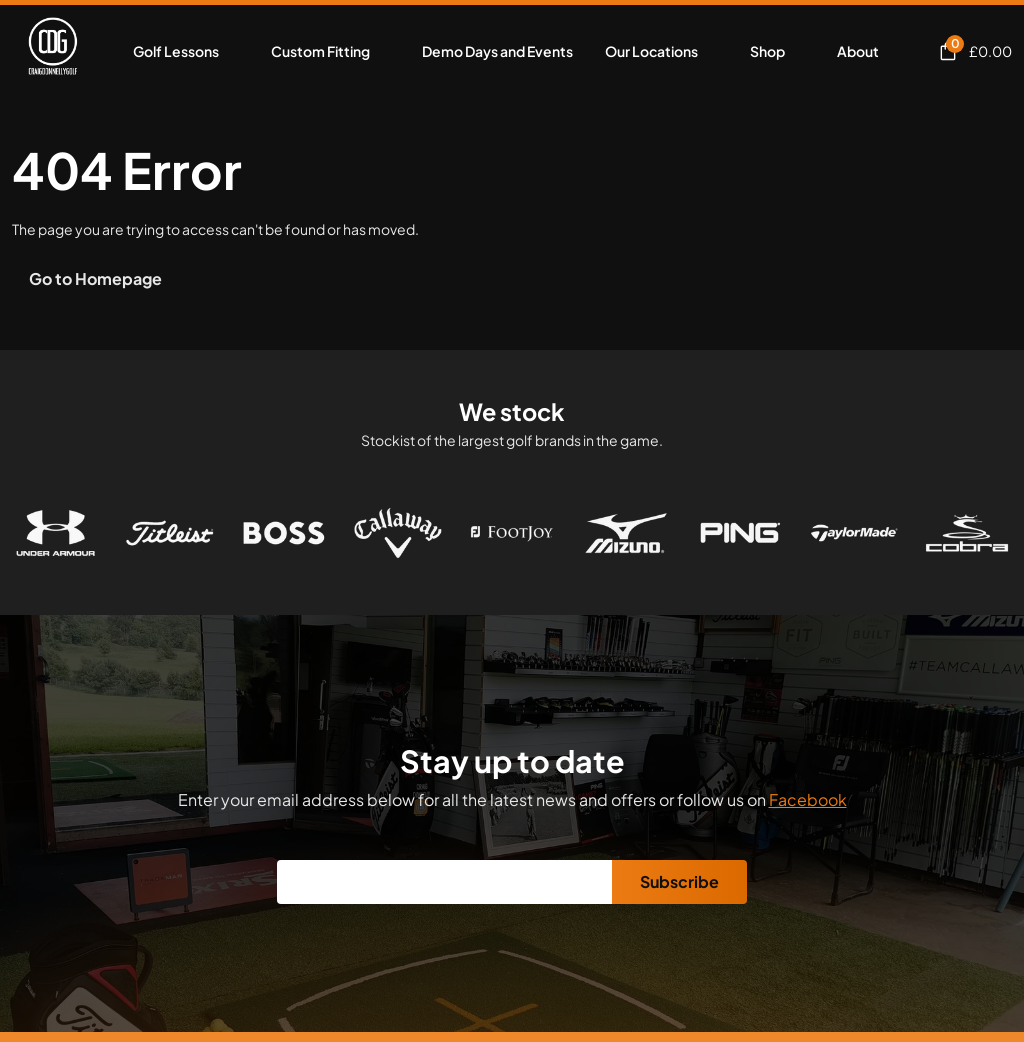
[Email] (445, 882)
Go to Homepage (95, 278)
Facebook (808, 799)
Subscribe (679, 881)
